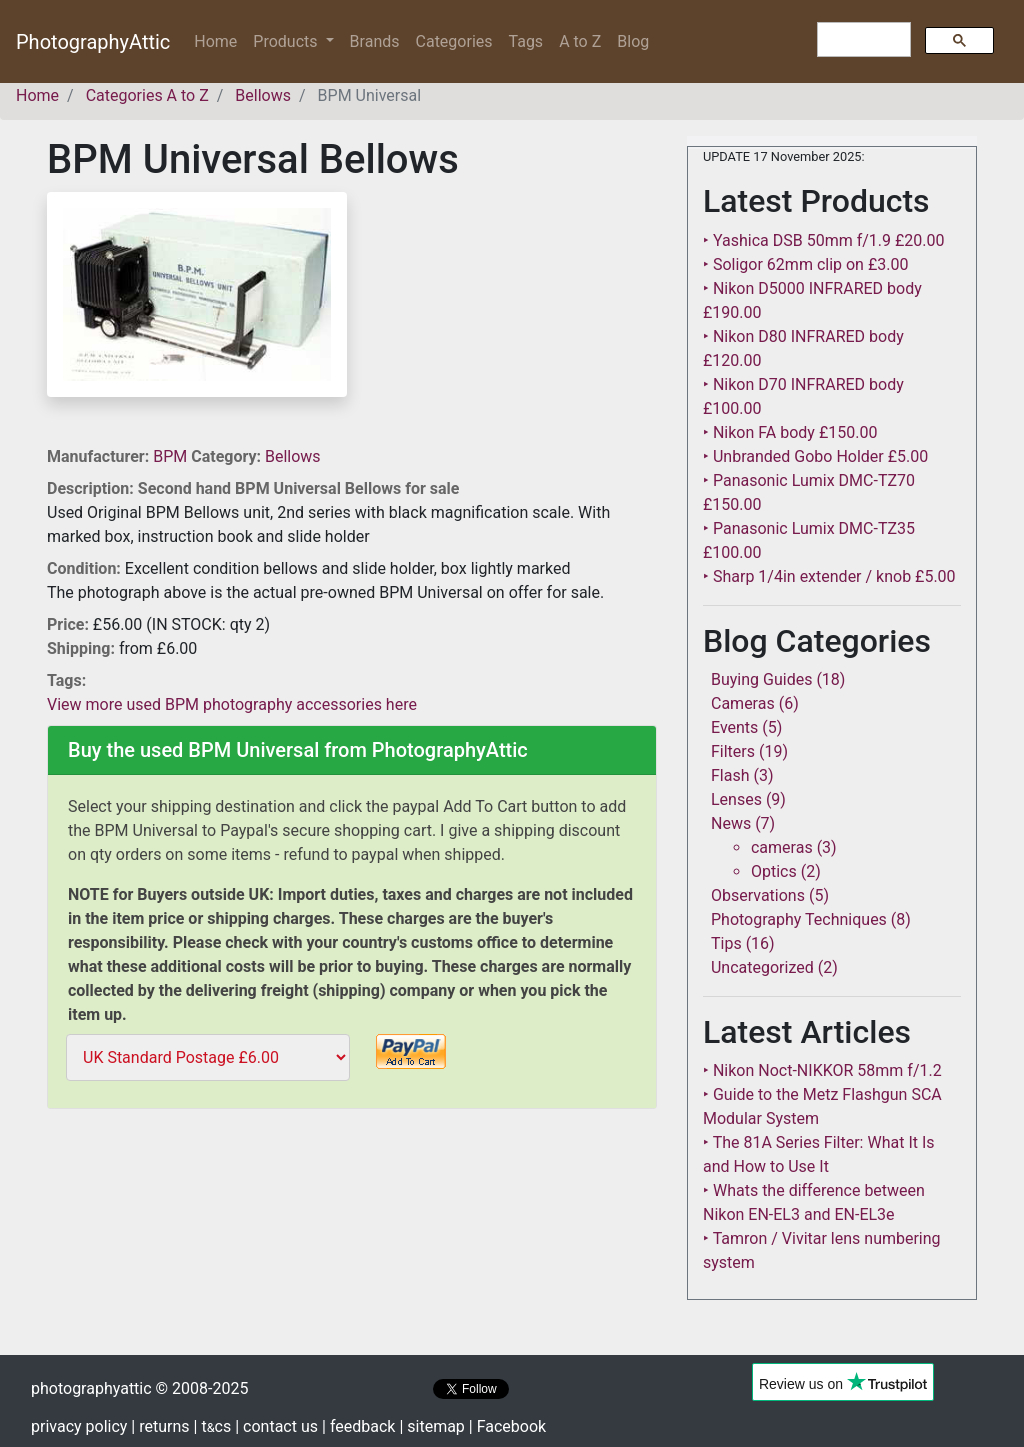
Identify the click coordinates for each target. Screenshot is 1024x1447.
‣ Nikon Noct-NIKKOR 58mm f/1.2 (822, 1070)
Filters (733, 751)
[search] (862, 40)
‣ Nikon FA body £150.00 (790, 432)
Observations (758, 895)
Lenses (736, 799)
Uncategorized (762, 967)
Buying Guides (761, 679)
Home (219, 40)
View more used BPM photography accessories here (232, 704)
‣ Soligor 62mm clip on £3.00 (805, 264)
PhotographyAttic (93, 42)
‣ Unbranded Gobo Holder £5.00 (815, 456)
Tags (526, 41)
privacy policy (79, 1426)
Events (734, 727)
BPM (172, 456)
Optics (774, 871)
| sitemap (431, 1426)
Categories (454, 41)
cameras (782, 847)
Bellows (293, 456)
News (731, 823)
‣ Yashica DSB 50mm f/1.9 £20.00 (824, 240)
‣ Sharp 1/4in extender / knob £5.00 (829, 576)
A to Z (580, 41)
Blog (633, 41)
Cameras (743, 703)
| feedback (358, 1426)
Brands (375, 41)
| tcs (213, 1426)
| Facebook (507, 1426)
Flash (730, 775)
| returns (160, 1426)
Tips (726, 943)
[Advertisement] (352, 1257)
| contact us (276, 1426)
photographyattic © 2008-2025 (139, 1388)
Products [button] (287, 41)
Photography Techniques (799, 919)
